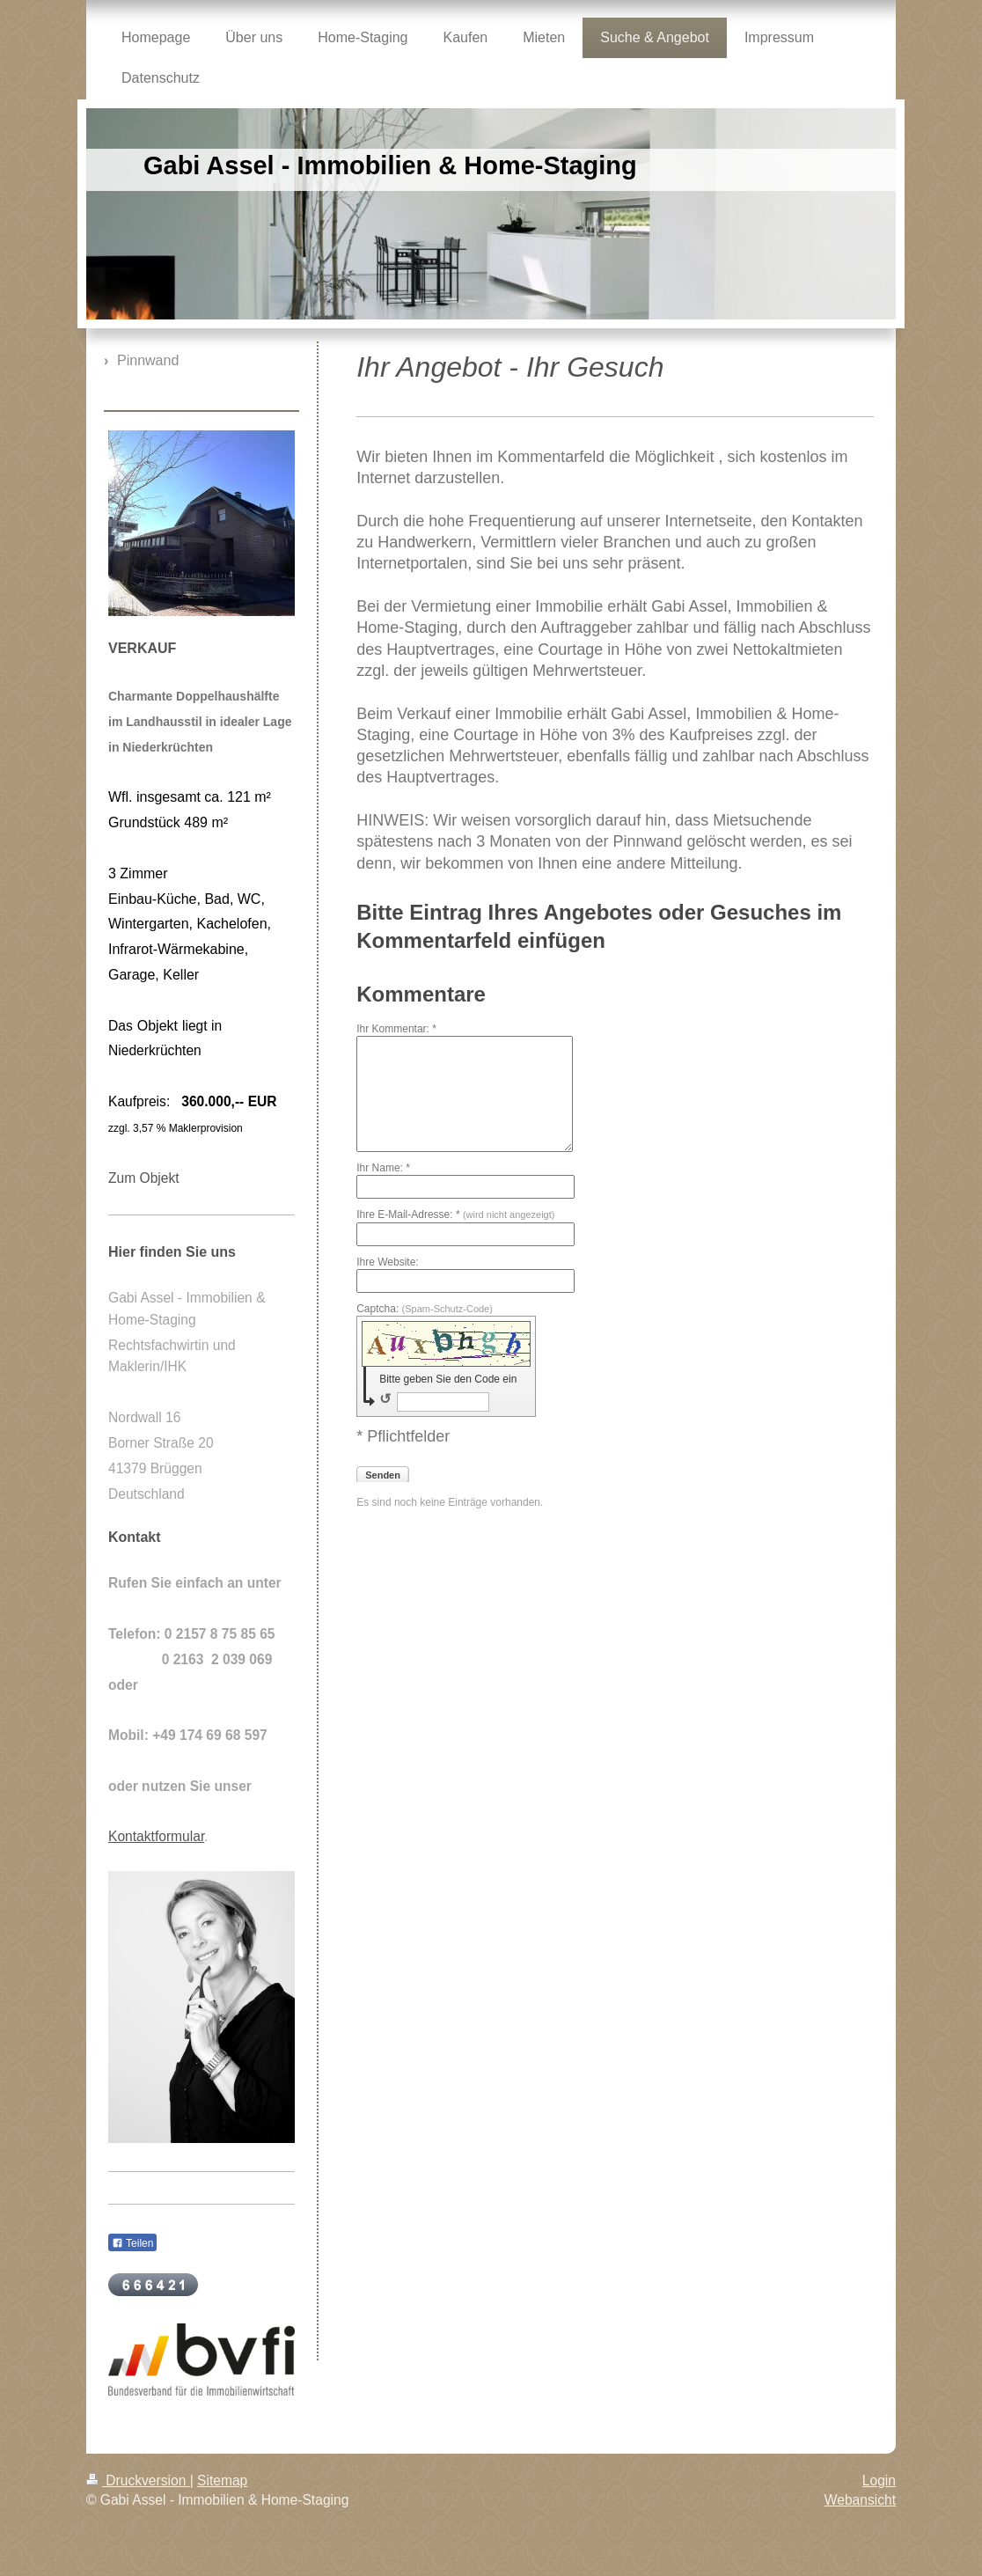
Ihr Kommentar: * (396, 1029)
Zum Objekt (144, 1178)
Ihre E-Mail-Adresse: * (455, 1214)
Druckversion (138, 2480)
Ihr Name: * (383, 1168)
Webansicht (860, 2499)
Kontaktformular (156, 1836)
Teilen (132, 2243)
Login (879, 2480)
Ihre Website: (387, 1262)
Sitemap (222, 2480)
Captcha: (424, 1309)
